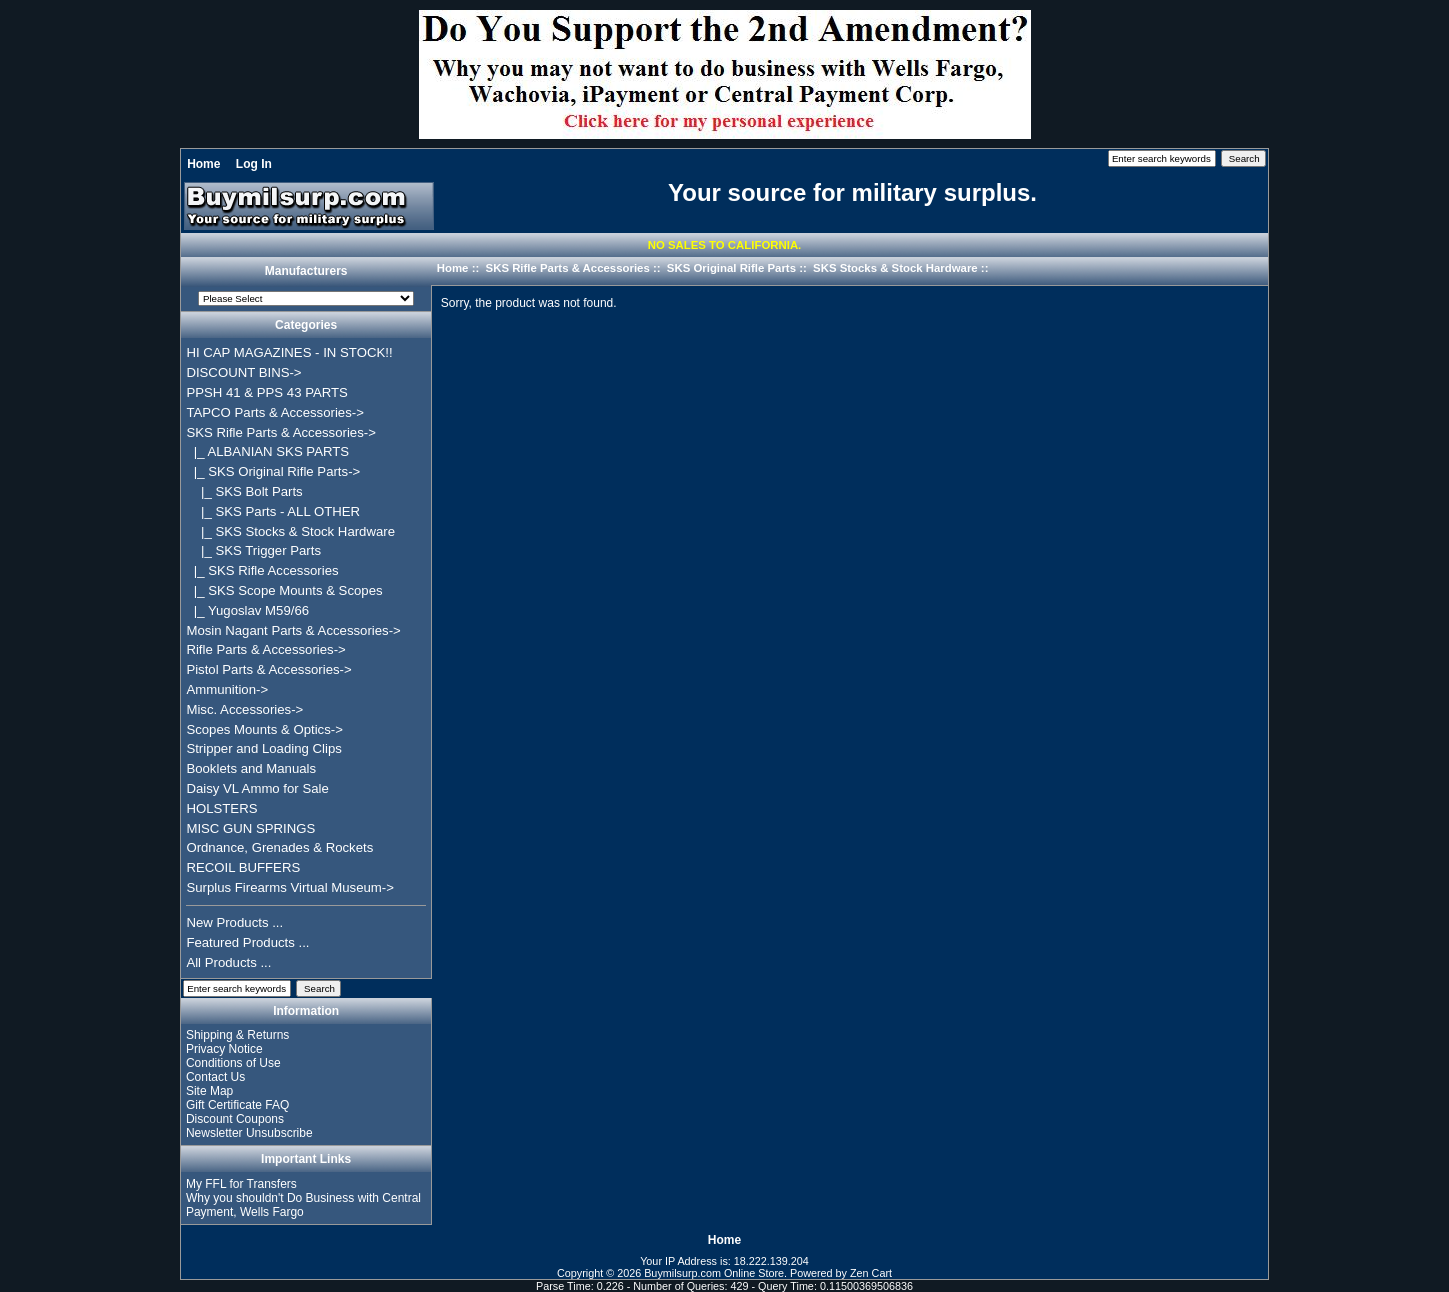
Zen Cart (871, 1273)
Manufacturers (306, 272)
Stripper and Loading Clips (263, 748)
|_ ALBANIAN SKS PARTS (267, 451)
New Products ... (234, 922)
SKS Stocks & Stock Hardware (895, 268)
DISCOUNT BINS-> (243, 372)
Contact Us (215, 1077)
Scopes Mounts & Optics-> (264, 729)
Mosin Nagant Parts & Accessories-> (293, 630)
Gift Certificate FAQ (237, 1105)
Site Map (209, 1091)
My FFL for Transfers (241, 1184)
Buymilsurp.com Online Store (714, 1273)
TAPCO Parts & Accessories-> (274, 412)
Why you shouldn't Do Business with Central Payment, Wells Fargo (303, 1205)
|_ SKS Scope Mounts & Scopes (284, 590)
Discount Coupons (235, 1119)
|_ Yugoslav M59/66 (247, 610)
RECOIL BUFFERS (243, 867)
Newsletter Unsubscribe (249, 1133)
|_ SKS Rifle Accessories (262, 570)
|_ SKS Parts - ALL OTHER (273, 511)
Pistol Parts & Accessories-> (268, 669)
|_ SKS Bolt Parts (244, 491)
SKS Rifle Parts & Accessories (568, 268)
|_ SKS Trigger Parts (253, 550)
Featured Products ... (247, 942)
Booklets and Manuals (251, 768)
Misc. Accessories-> (244, 709)
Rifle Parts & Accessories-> (265, 649)
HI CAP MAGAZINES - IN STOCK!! (289, 352)
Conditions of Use (233, 1063)
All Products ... (228, 962)
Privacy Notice (224, 1049)
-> (280, 432)
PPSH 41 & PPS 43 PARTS (267, 392)
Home (203, 164)
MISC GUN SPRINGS (250, 828)
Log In (254, 164)
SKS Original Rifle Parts (731, 268)
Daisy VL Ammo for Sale (257, 788)
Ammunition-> (227, 689)
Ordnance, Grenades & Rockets (279, 847)
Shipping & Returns (237, 1035)
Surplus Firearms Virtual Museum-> (290, 887)
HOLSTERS (221, 808)
